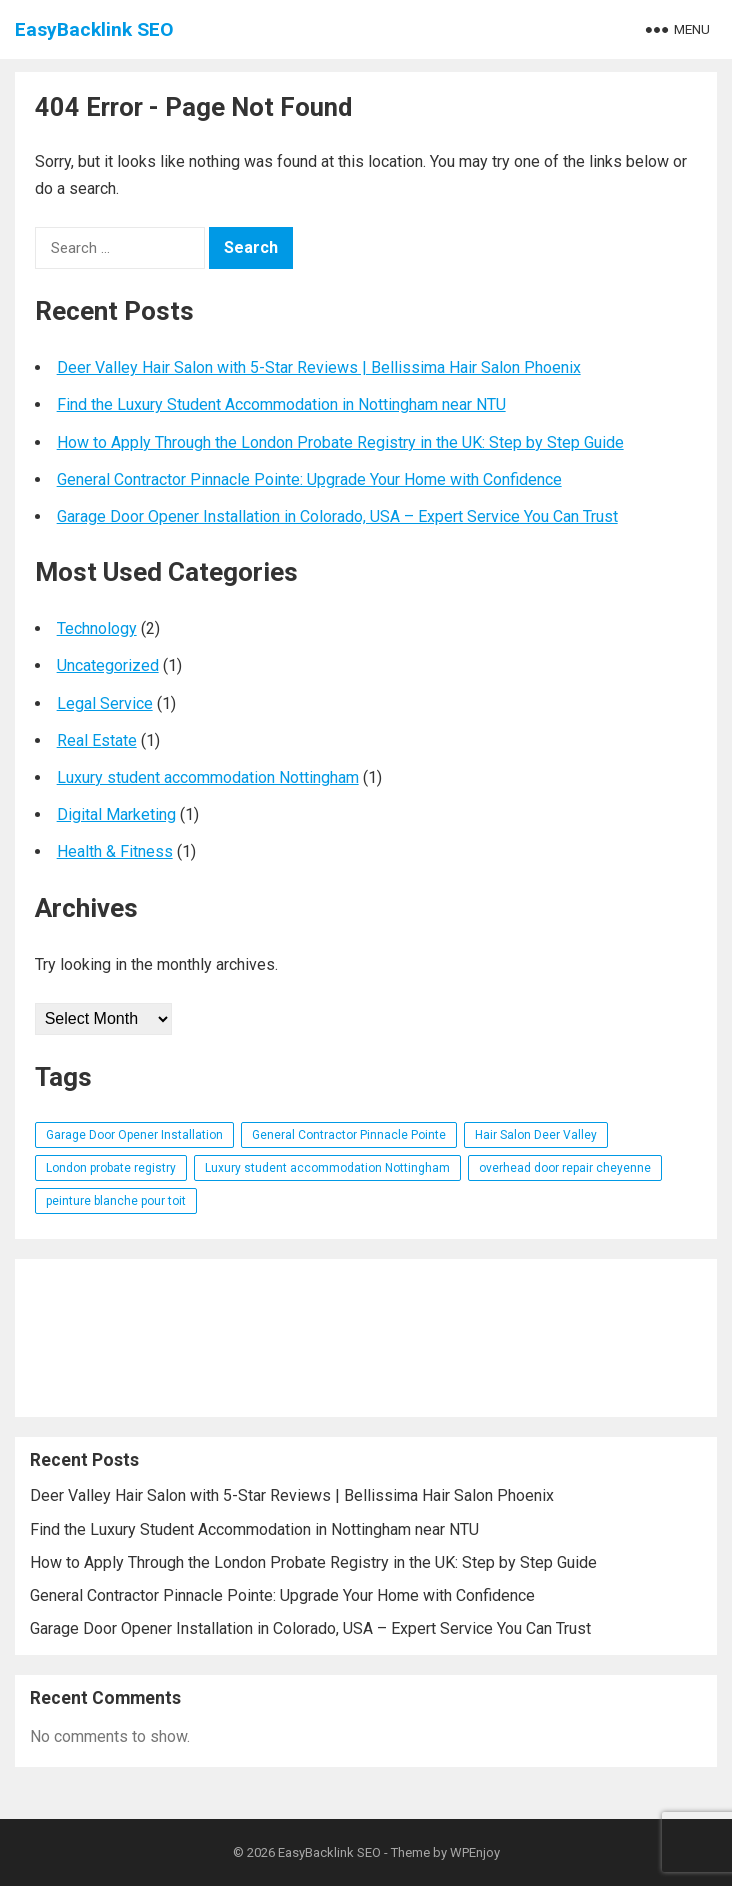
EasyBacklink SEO (94, 29)
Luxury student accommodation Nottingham (208, 777)
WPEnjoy (475, 1852)
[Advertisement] (366, 1338)
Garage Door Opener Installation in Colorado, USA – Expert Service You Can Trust (337, 516)
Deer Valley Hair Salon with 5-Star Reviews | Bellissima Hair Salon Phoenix (319, 367)
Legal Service (105, 703)
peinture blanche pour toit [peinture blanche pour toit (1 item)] (116, 1201)
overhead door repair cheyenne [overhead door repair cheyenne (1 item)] (565, 1168)
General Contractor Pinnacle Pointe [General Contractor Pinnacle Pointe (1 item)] (349, 1135)
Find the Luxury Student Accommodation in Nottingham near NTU (281, 404)
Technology (97, 628)
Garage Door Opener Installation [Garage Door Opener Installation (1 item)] (134, 1135)
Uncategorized (108, 665)
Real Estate (97, 740)
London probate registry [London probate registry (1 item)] (111, 1168)
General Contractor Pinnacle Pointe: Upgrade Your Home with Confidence (309, 479)
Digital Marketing (116, 814)
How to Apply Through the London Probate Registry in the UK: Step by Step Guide (340, 442)
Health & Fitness (115, 851)
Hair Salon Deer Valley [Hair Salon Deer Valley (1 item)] (536, 1135)
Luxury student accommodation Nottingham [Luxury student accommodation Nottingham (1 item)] (327, 1168)
